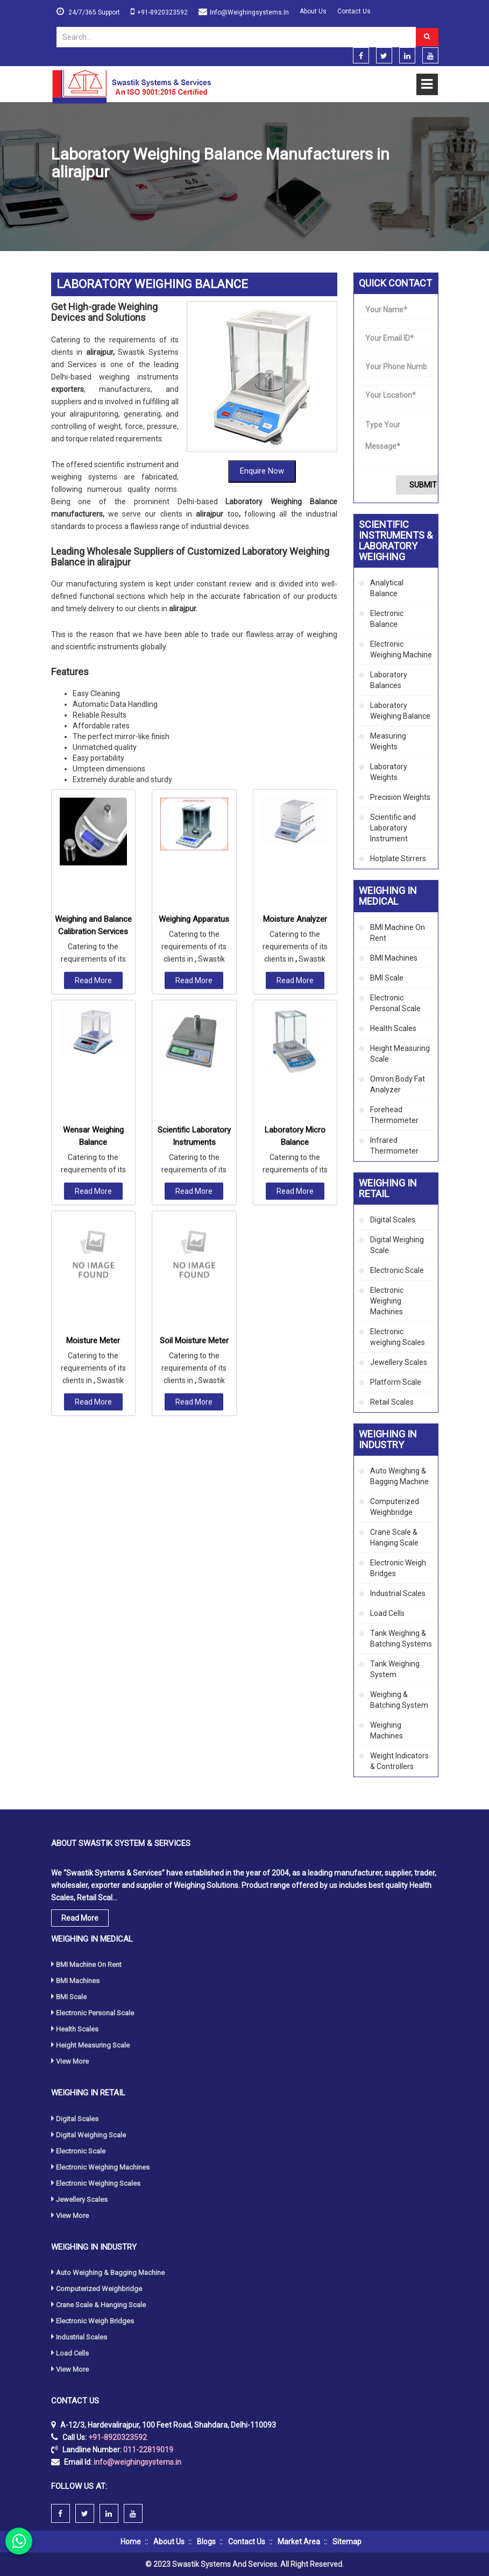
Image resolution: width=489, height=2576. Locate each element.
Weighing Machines (386, 1730)
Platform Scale (395, 1382)
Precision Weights (400, 797)
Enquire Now (262, 471)
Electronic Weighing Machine (401, 649)
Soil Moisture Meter (194, 1146)
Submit (423, 485)
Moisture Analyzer (295, 724)
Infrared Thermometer (394, 1145)
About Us (313, 11)
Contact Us (354, 11)
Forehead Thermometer (394, 1115)
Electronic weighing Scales (397, 1337)
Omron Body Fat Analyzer (397, 1084)
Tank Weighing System (395, 1669)
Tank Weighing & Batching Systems (401, 1638)
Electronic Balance (386, 618)
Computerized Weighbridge (394, 1506)
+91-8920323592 (162, 12)
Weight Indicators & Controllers (399, 1761)
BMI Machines (393, 958)
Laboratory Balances (388, 680)
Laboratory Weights (388, 772)
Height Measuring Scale (400, 1053)
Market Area (299, 2541)
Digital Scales (392, 1219)
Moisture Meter (93, 1146)
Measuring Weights (388, 741)
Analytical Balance (386, 588)
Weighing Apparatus (194, 724)
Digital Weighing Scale (397, 1245)
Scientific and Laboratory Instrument (393, 828)
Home (61, 198)
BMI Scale (386, 978)
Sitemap (347, 2541)
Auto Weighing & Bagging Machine (399, 1476)
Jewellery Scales (398, 1362)
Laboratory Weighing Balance (400, 710)
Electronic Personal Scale (395, 1003)
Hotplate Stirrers (398, 858)
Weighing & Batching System (399, 1699)
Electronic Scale (397, 1270)
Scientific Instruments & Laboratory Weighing (159, 198)
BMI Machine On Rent (397, 932)
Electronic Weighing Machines (386, 1301)
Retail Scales (392, 1402)
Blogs (206, 2541)
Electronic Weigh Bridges (398, 1568)
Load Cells (387, 1613)
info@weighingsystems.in (249, 12)
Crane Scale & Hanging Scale (394, 1537)
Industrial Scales (398, 1593)
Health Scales (393, 1028)
